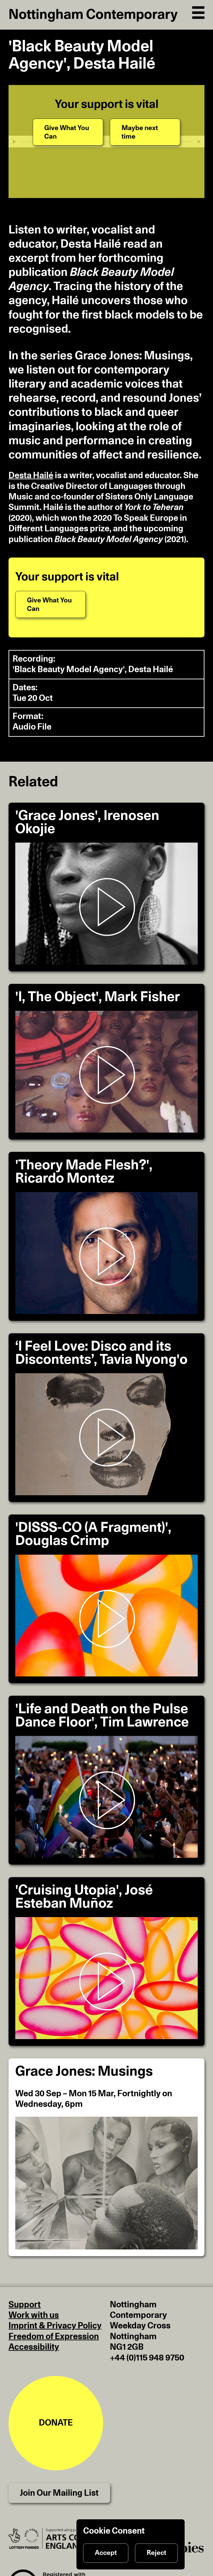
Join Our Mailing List (59, 2493)
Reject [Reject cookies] (156, 2553)
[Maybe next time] (145, 132)
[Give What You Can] (68, 132)
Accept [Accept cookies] (106, 2553)
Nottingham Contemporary (93, 15)
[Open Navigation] (198, 11)
